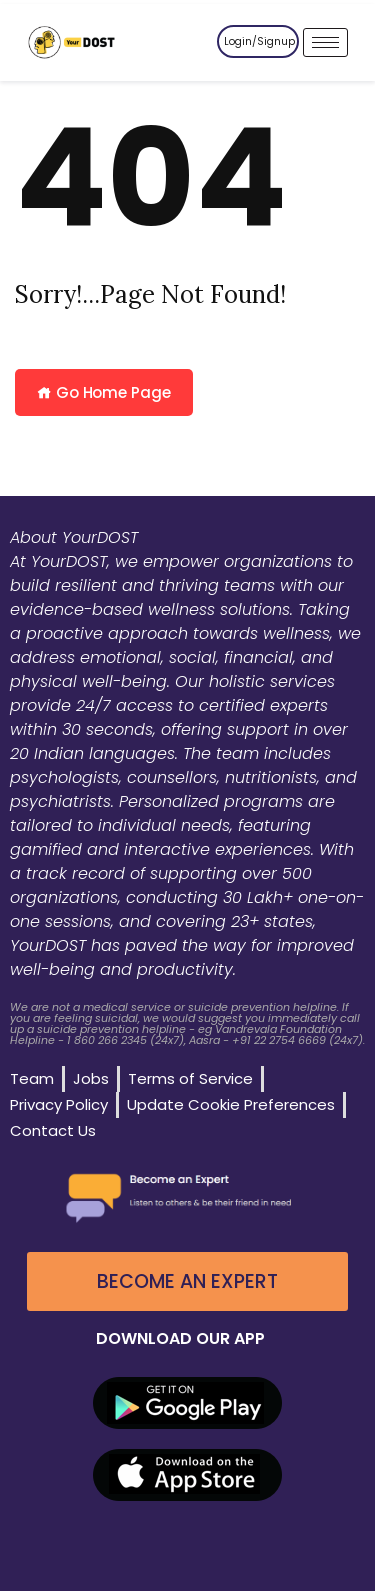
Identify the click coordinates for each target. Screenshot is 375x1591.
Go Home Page (104, 392)
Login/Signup (259, 41)
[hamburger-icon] (325, 42)
